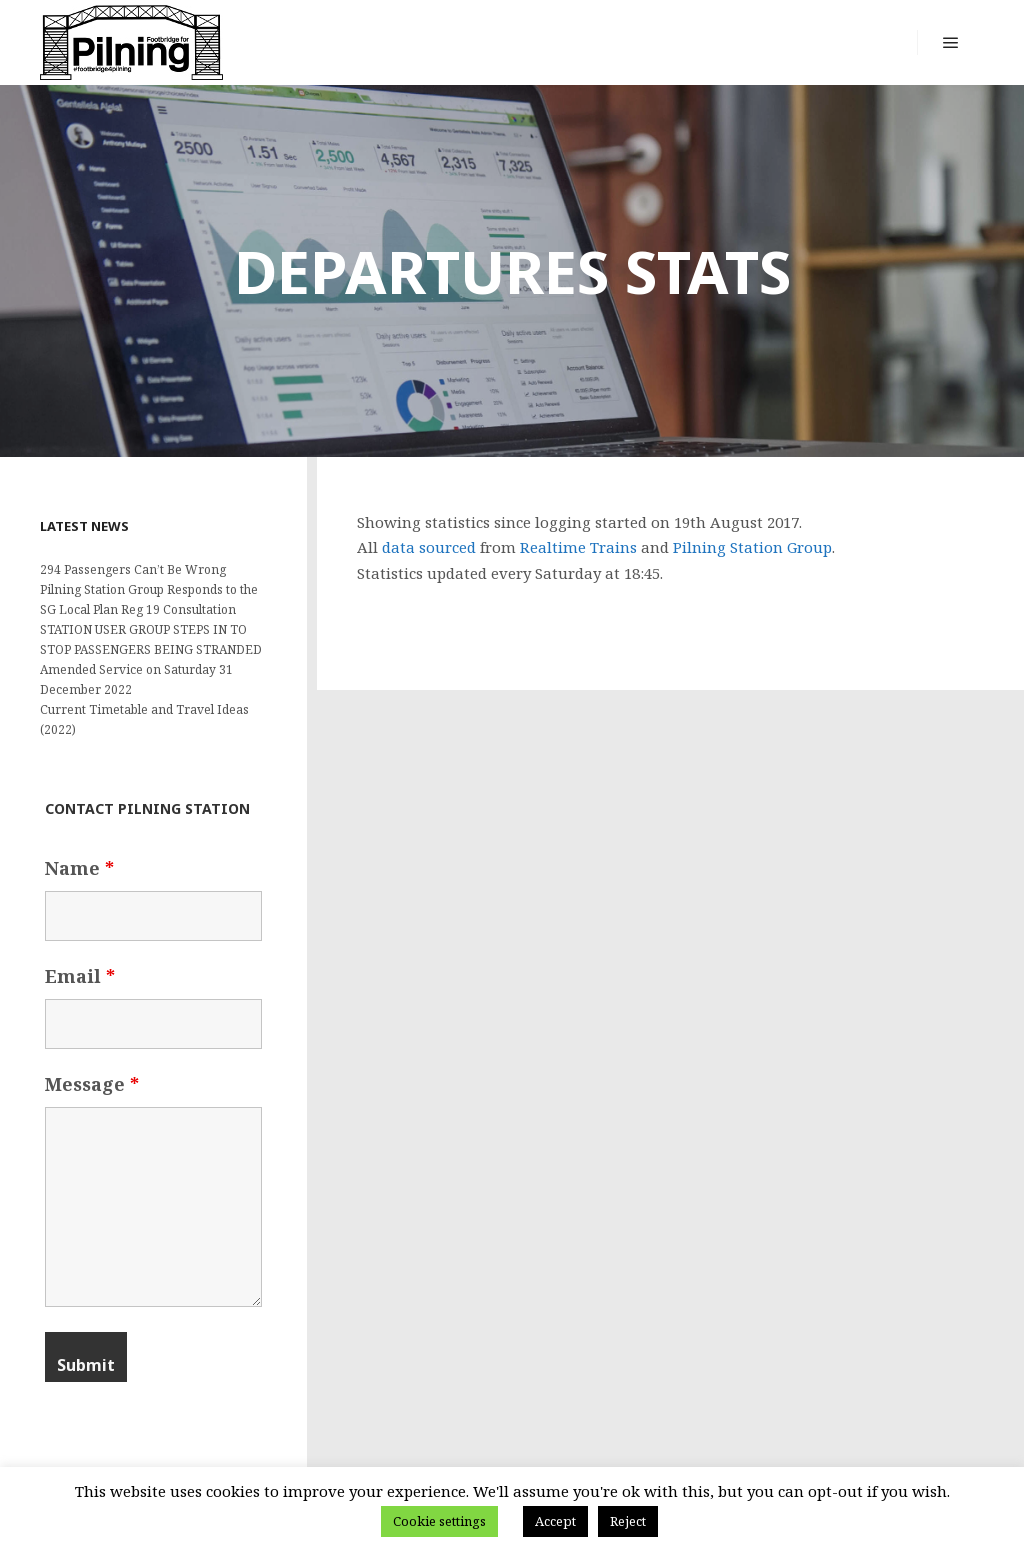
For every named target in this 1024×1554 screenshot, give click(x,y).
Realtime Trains (578, 547)
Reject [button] (628, 1521)
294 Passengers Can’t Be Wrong (133, 569)
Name (79, 868)
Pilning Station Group (752, 547)
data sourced (429, 547)
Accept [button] (555, 1521)
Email (80, 976)
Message (92, 1084)
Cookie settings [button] (439, 1521)
